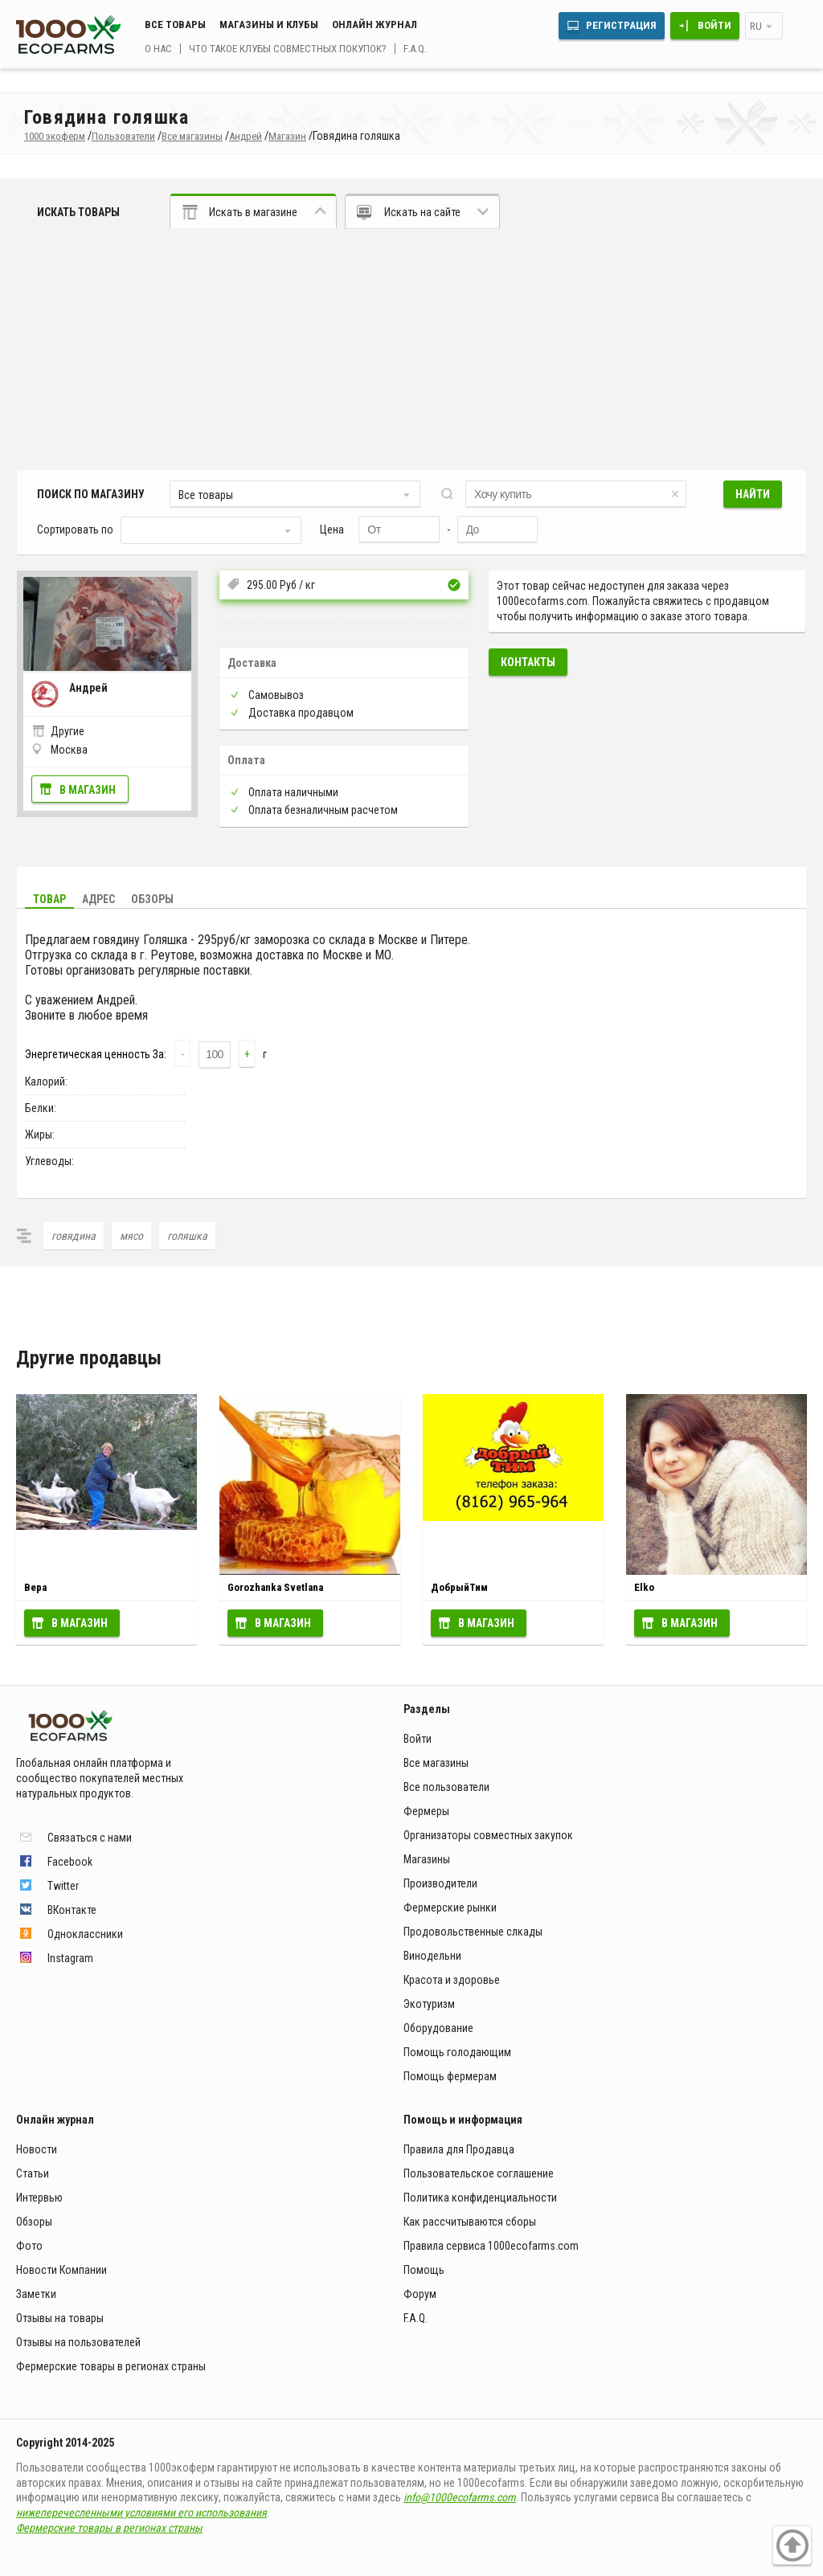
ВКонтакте (71, 1909)
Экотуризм (429, 2003)
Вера (35, 1587)
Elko (644, 1587)
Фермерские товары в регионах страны (111, 2366)
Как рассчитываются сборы (469, 2221)
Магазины (426, 1859)
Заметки (36, 2294)
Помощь (423, 2269)
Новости (36, 2149)
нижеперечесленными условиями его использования (141, 2512)
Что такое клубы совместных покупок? (288, 48)
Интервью (39, 2197)
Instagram (70, 1958)
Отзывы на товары (60, 2318)
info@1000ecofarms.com (459, 2497)
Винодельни (432, 1955)
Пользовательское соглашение (478, 2173)
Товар (49, 899)
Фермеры (426, 1811)
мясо (131, 1235)
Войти (714, 25)
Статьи (32, 2173)
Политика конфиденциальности (480, 2197)
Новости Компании (61, 2269)
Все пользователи (446, 1787)
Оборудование (438, 2028)
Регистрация (621, 25)
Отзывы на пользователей (78, 2342)
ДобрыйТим (459, 1587)
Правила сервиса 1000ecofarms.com (491, 2245)
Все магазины (436, 1762)
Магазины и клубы (268, 24)
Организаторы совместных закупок (488, 1835)
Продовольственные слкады (473, 1931)
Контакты (528, 662)
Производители (440, 1883)
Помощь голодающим (457, 2052)
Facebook (69, 1861)
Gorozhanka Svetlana (275, 1587)
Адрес (98, 899)
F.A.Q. (415, 48)
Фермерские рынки (450, 1907)
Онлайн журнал (374, 24)
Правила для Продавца (458, 2149)
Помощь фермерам (450, 2076)
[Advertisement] (411, 349)
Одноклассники (85, 1934)
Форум (419, 2294)
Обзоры (152, 899)
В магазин (87, 789)
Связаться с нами (89, 1837)
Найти (752, 494)
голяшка (187, 1235)
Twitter (63, 1885)
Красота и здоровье (451, 1979)
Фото (29, 2245)
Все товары (175, 24)
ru (756, 26)
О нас (158, 48)
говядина (73, 1235)
